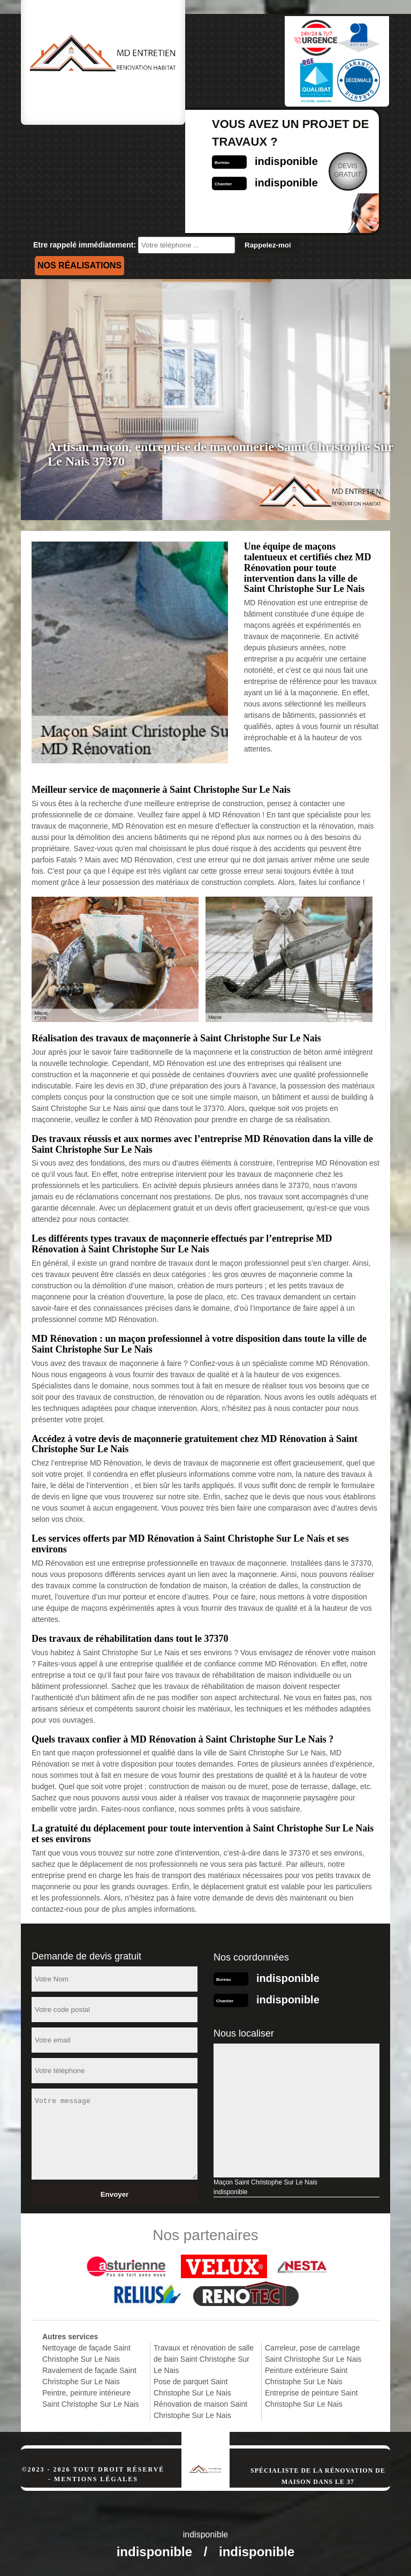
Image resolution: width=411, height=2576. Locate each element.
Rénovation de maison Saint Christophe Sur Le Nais (200, 2410)
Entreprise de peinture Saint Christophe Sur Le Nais (311, 2398)
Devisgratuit (348, 170)
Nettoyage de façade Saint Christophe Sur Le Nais (86, 2353)
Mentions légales (96, 2479)
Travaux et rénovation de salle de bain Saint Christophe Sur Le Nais (204, 2359)
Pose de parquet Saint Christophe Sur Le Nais (192, 2387)
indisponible (286, 161)
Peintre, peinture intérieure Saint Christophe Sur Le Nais (90, 2398)
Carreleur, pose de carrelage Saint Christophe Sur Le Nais (313, 2353)
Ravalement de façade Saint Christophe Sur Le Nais (89, 2376)
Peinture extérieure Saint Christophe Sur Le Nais (306, 2376)
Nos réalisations (79, 265)
